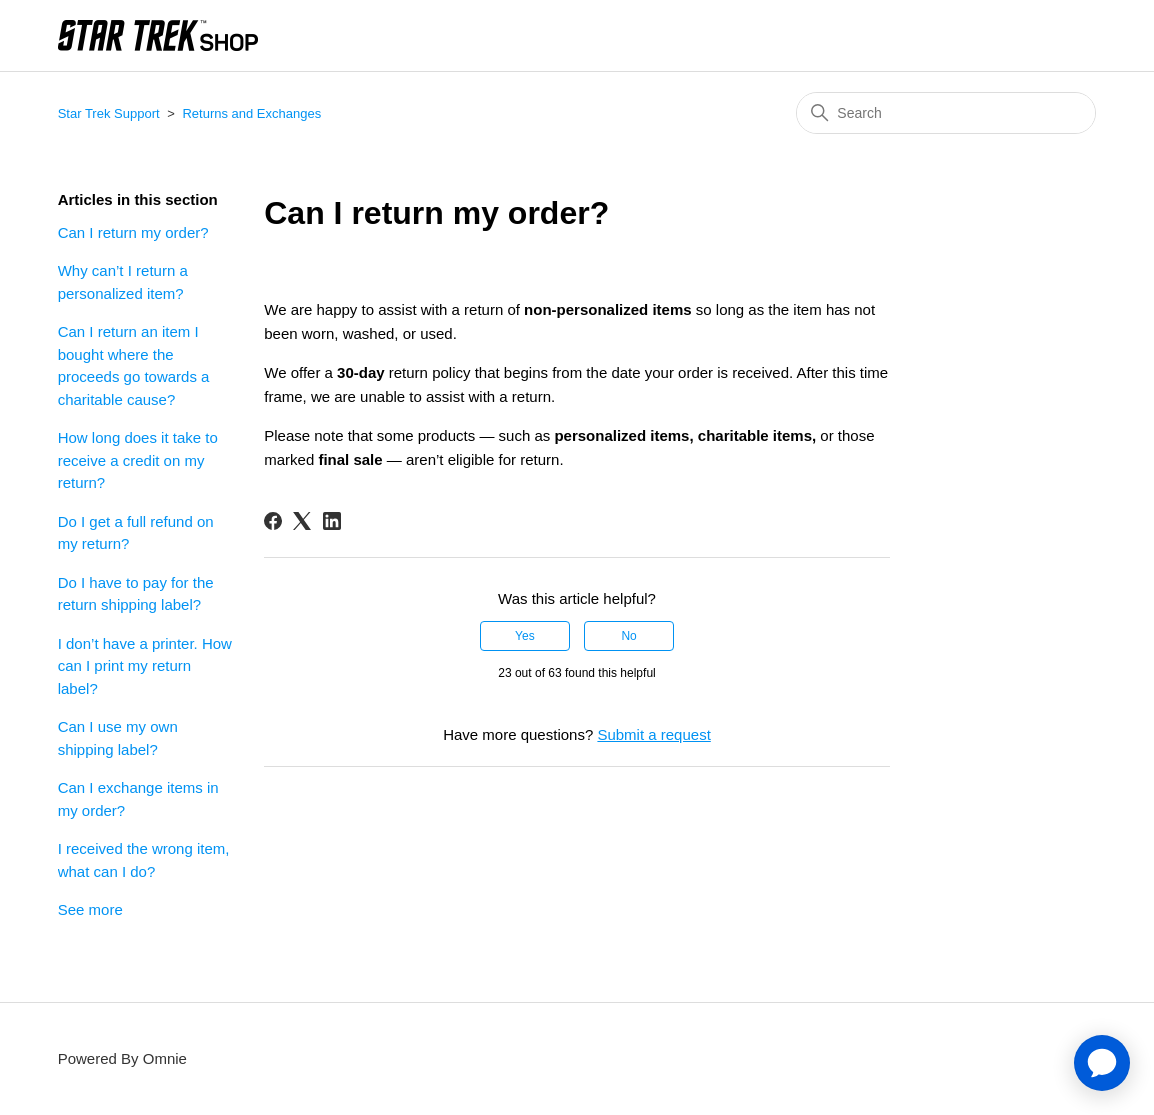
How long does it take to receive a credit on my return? (138, 460)
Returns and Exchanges (251, 113)
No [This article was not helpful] (628, 636)
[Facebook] (273, 521)
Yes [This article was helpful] (525, 636)
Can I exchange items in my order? (138, 799)
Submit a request (653, 734)
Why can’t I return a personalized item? (123, 282)
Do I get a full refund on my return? (136, 533)
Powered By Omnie (122, 1058)
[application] (1102, 1063)
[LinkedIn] (332, 521)
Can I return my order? (133, 232)
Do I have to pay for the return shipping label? (136, 594)
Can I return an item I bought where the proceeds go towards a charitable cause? (134, 365)
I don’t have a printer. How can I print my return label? (145, 666)
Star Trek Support (109, 113)
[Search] (946, 113)
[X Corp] (302, 521)
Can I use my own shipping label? (118, 738)
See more (90, 909)
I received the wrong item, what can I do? (144, 860)
